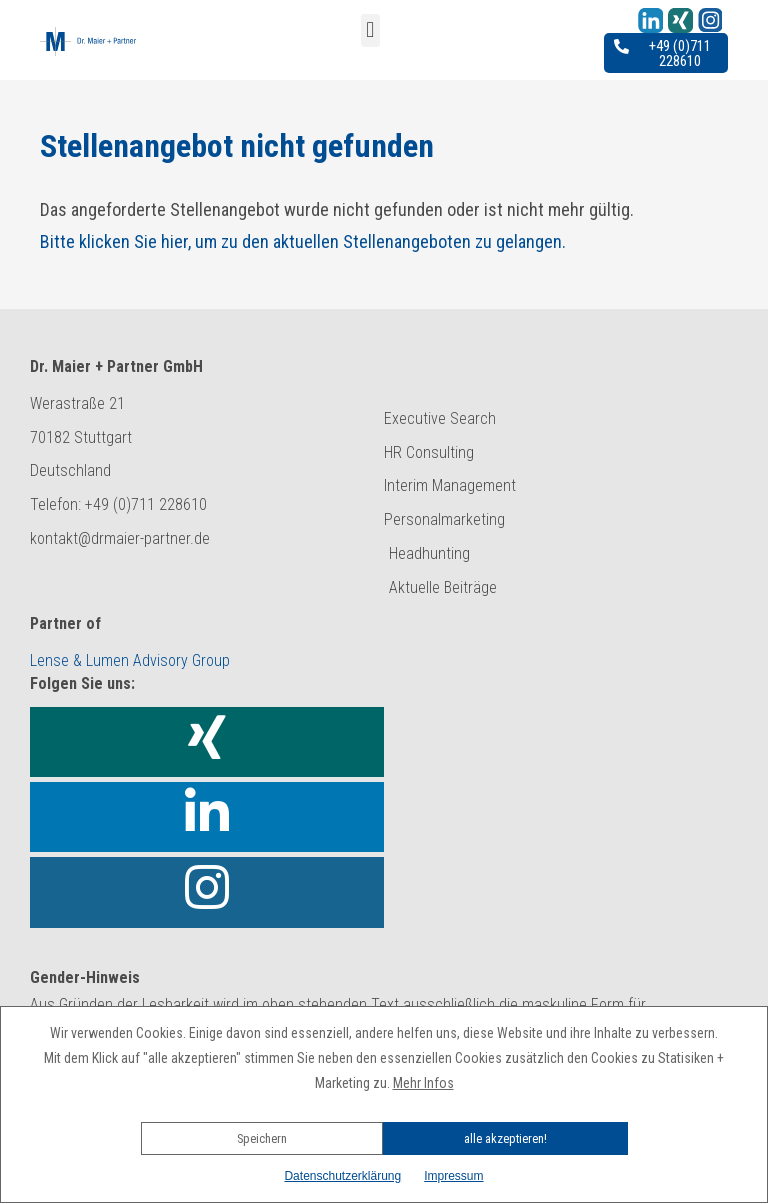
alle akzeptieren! (505, 1138)
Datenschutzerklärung (342, 1176)
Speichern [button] (262, 1138)
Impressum (453, 1176)
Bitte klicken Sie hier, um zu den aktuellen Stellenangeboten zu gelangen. (303, 241)
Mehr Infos (423, 1083)
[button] (384, 1111)
